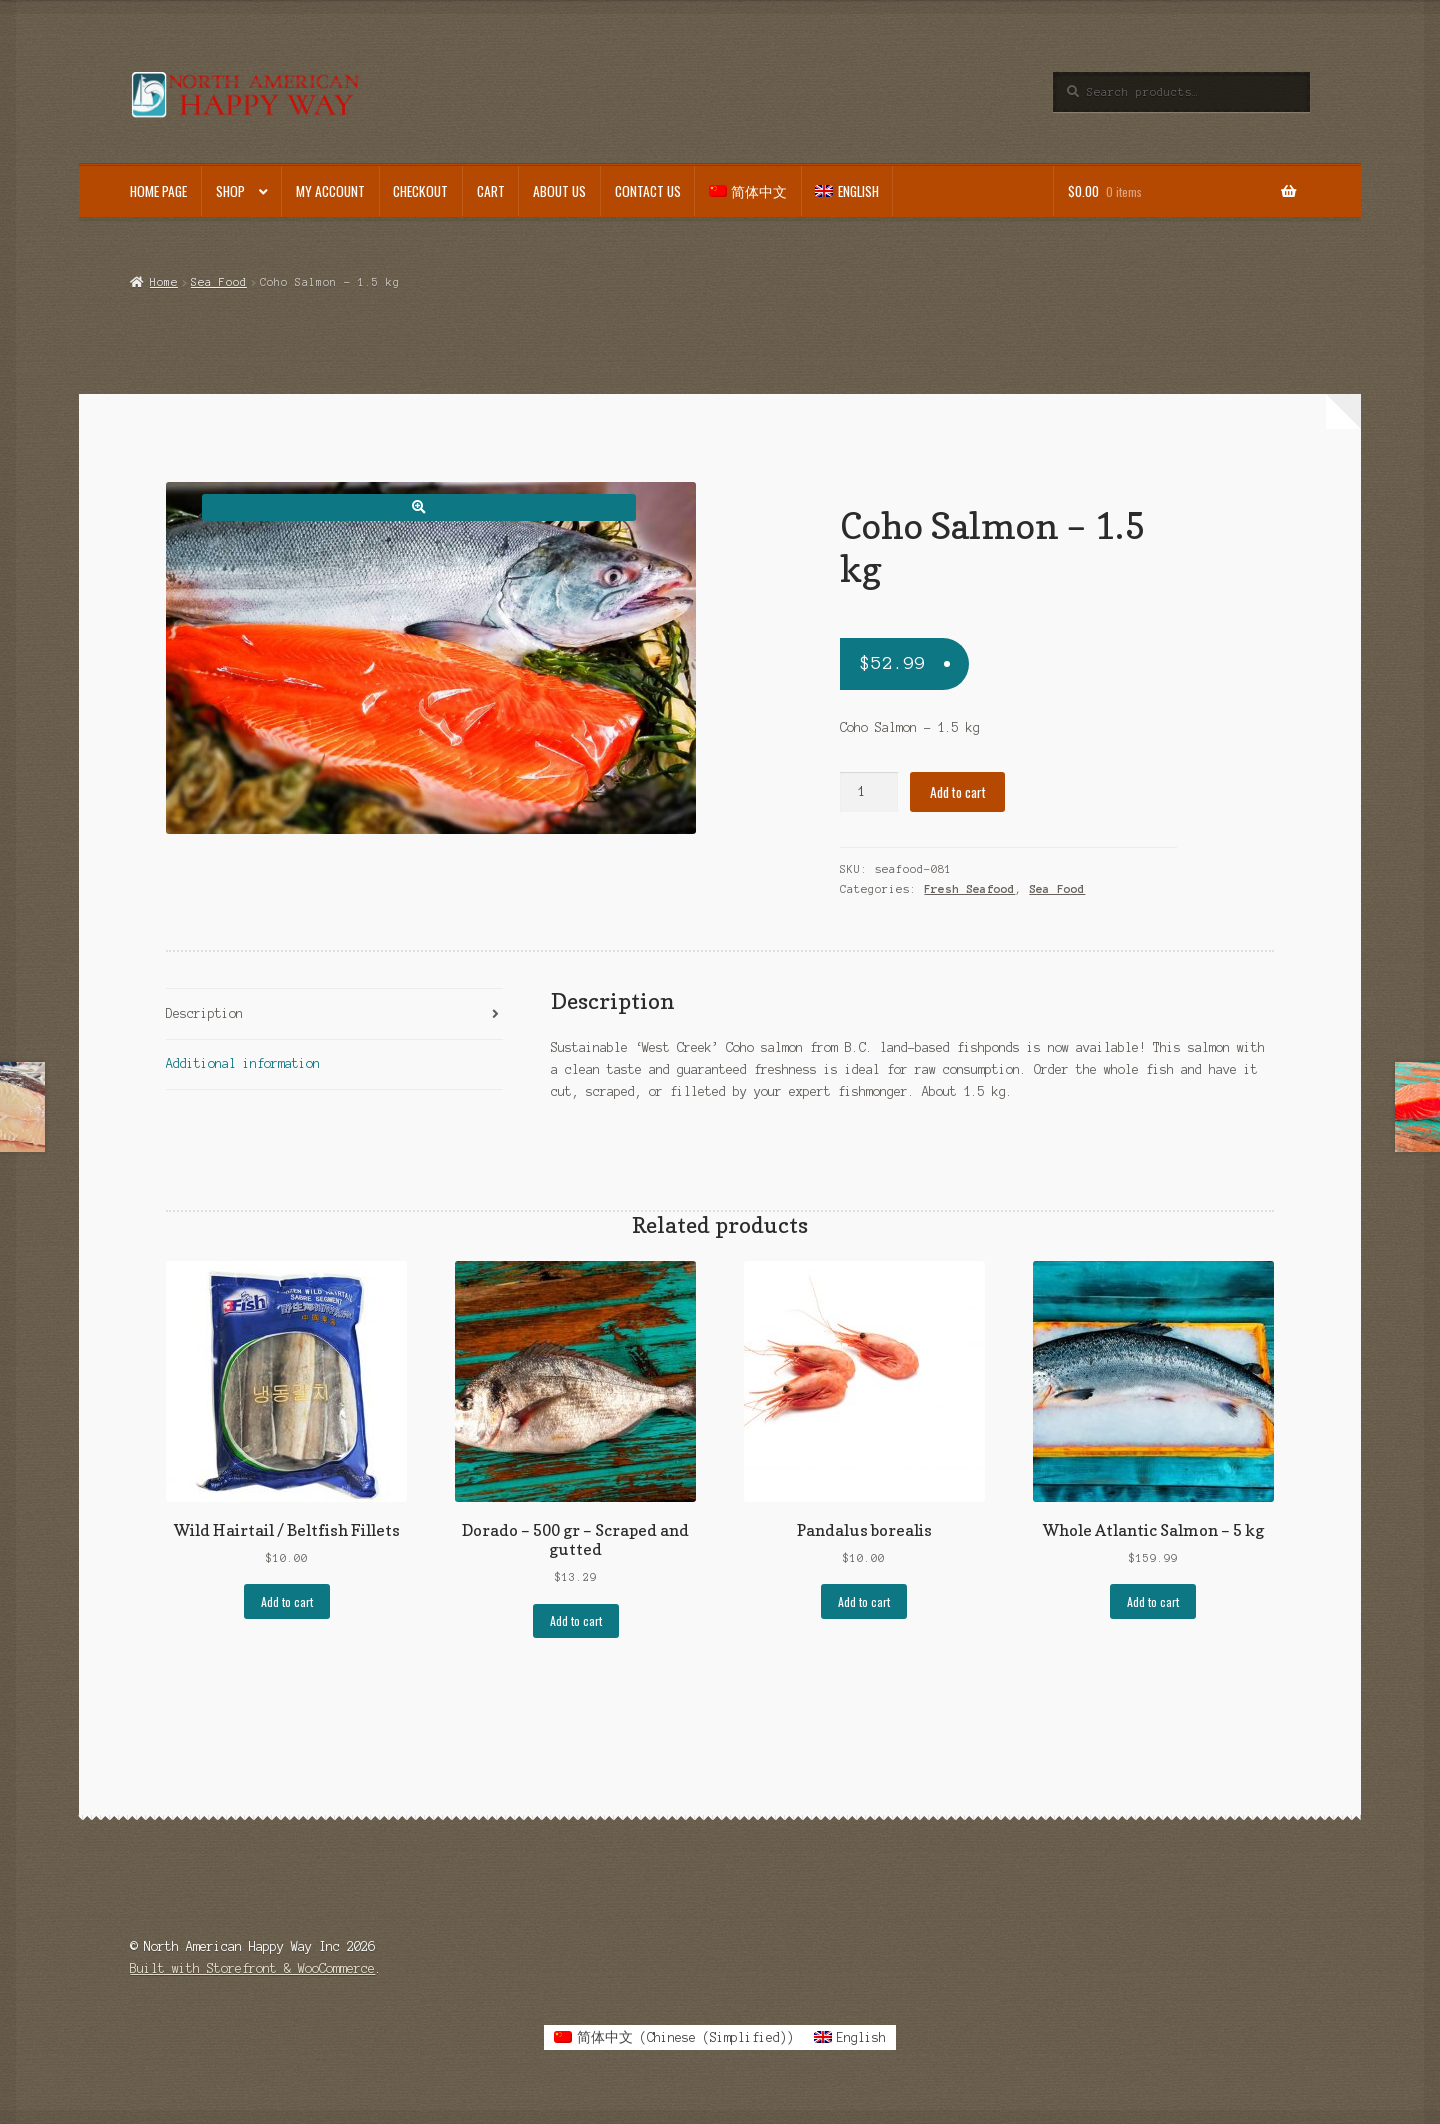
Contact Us (648, 191)
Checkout (420, 191)
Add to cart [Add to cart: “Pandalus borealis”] (864, 1601)
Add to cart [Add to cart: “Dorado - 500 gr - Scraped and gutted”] (576, 1620)
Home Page (158, 191)
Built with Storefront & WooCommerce (252, 1968)
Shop (230, 191)
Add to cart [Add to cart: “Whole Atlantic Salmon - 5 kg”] (1153, 1601)
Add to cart (958, 792)
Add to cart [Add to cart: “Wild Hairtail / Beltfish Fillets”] (287, 1601)
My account (330, 191)
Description (204, 1013)
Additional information (243, 1063)
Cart (491, 191)
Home (164, 282)
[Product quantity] (869, 791)
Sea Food (219, 282)
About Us (559, 191)
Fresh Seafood (969, 889)
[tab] (334, 1014)
